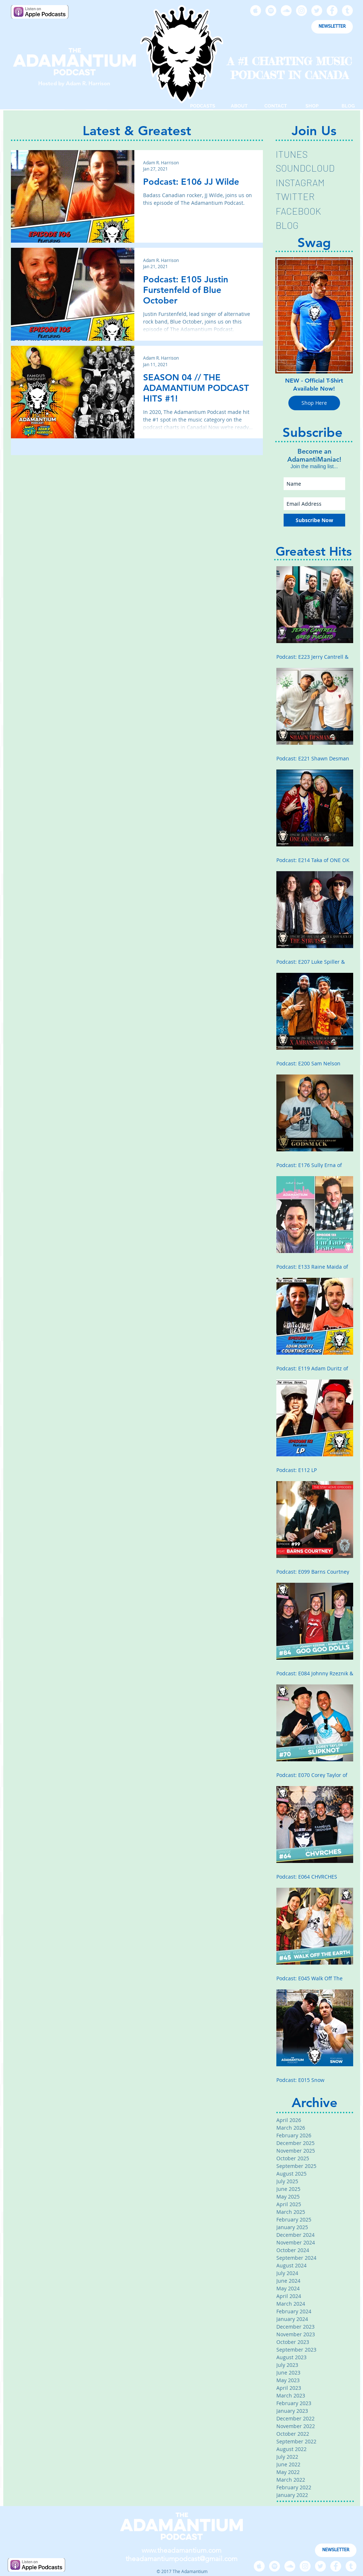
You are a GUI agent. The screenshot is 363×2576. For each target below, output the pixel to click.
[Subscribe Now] (314, 520)
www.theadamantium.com (181, 2550)
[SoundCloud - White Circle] (286, 10)
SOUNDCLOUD (305, 167)
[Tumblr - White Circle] (347, 10)
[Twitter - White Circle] (316, 10)
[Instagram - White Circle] (301, 10)
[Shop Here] (314, 403)
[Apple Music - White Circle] (255, 10)
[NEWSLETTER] (332, 27)
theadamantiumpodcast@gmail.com (181, 2559)
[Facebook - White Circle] (332, 10)
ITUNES (292, 154)
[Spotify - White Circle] (270, 10)
